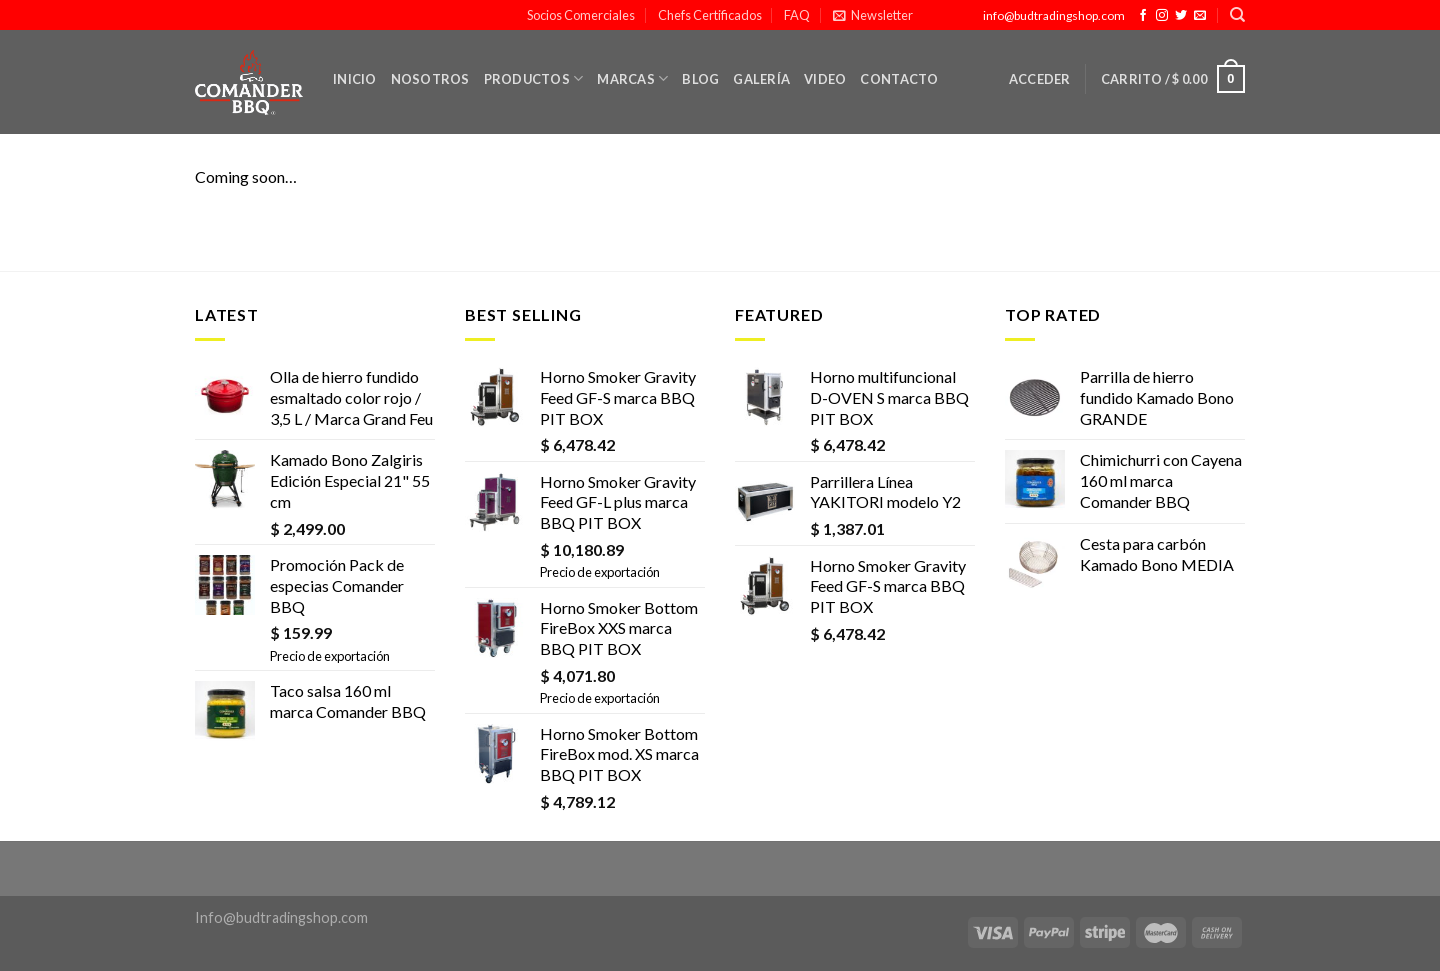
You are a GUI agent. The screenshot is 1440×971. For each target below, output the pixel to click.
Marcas (632, 78)
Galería (761, 79)
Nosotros (430, 79)
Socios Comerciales (581, 15)
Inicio (355, 79)
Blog (700, 79)
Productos (534, 78)
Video (825, 79)
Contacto (899, 79)
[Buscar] (1237, 15)
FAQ (797, 15)
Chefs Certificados (710, 15)
